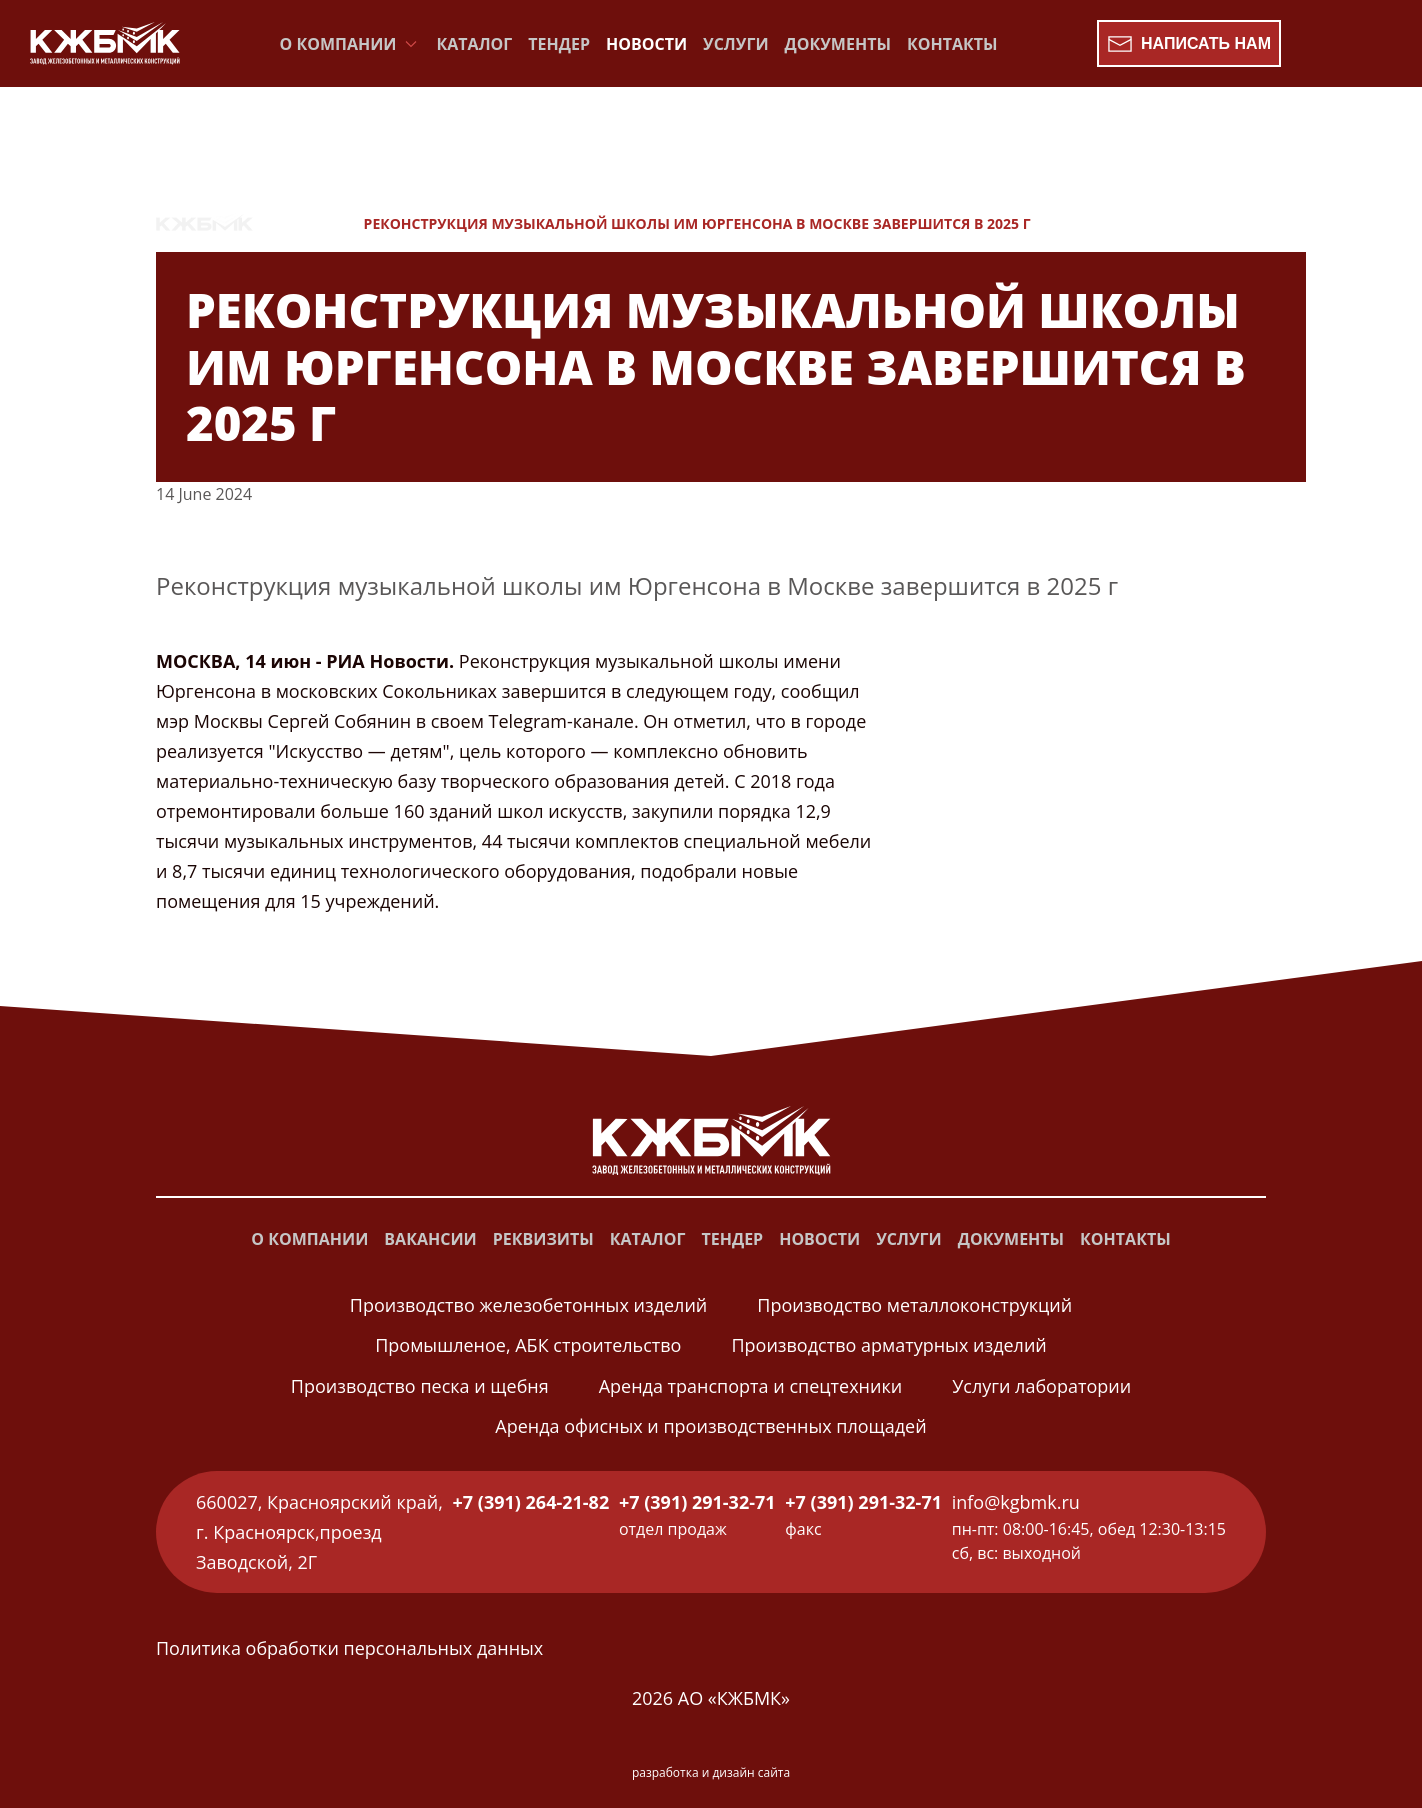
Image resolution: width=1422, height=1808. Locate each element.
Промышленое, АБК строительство (528, 1345)
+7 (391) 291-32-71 (697, 1502)
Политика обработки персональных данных (349, 1648)
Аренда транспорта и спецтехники (750, 1386)
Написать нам (1189, 44)
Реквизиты (543, 1239)
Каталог (475, 44)
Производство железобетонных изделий (528, 1305)
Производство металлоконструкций (914, 1305)
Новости (646, 44)
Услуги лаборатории (1041, 1386)
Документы (838, 44)
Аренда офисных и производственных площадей (710, 1426)
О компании (309, 1239)
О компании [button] (350, 44)
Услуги (735, 44)
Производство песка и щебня (420, 1386)
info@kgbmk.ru (1016, 1502)
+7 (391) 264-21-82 (531, 1502)
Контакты (952, 44)
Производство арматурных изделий (888, 1345)
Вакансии (430, 1239)
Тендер (559, 44)
